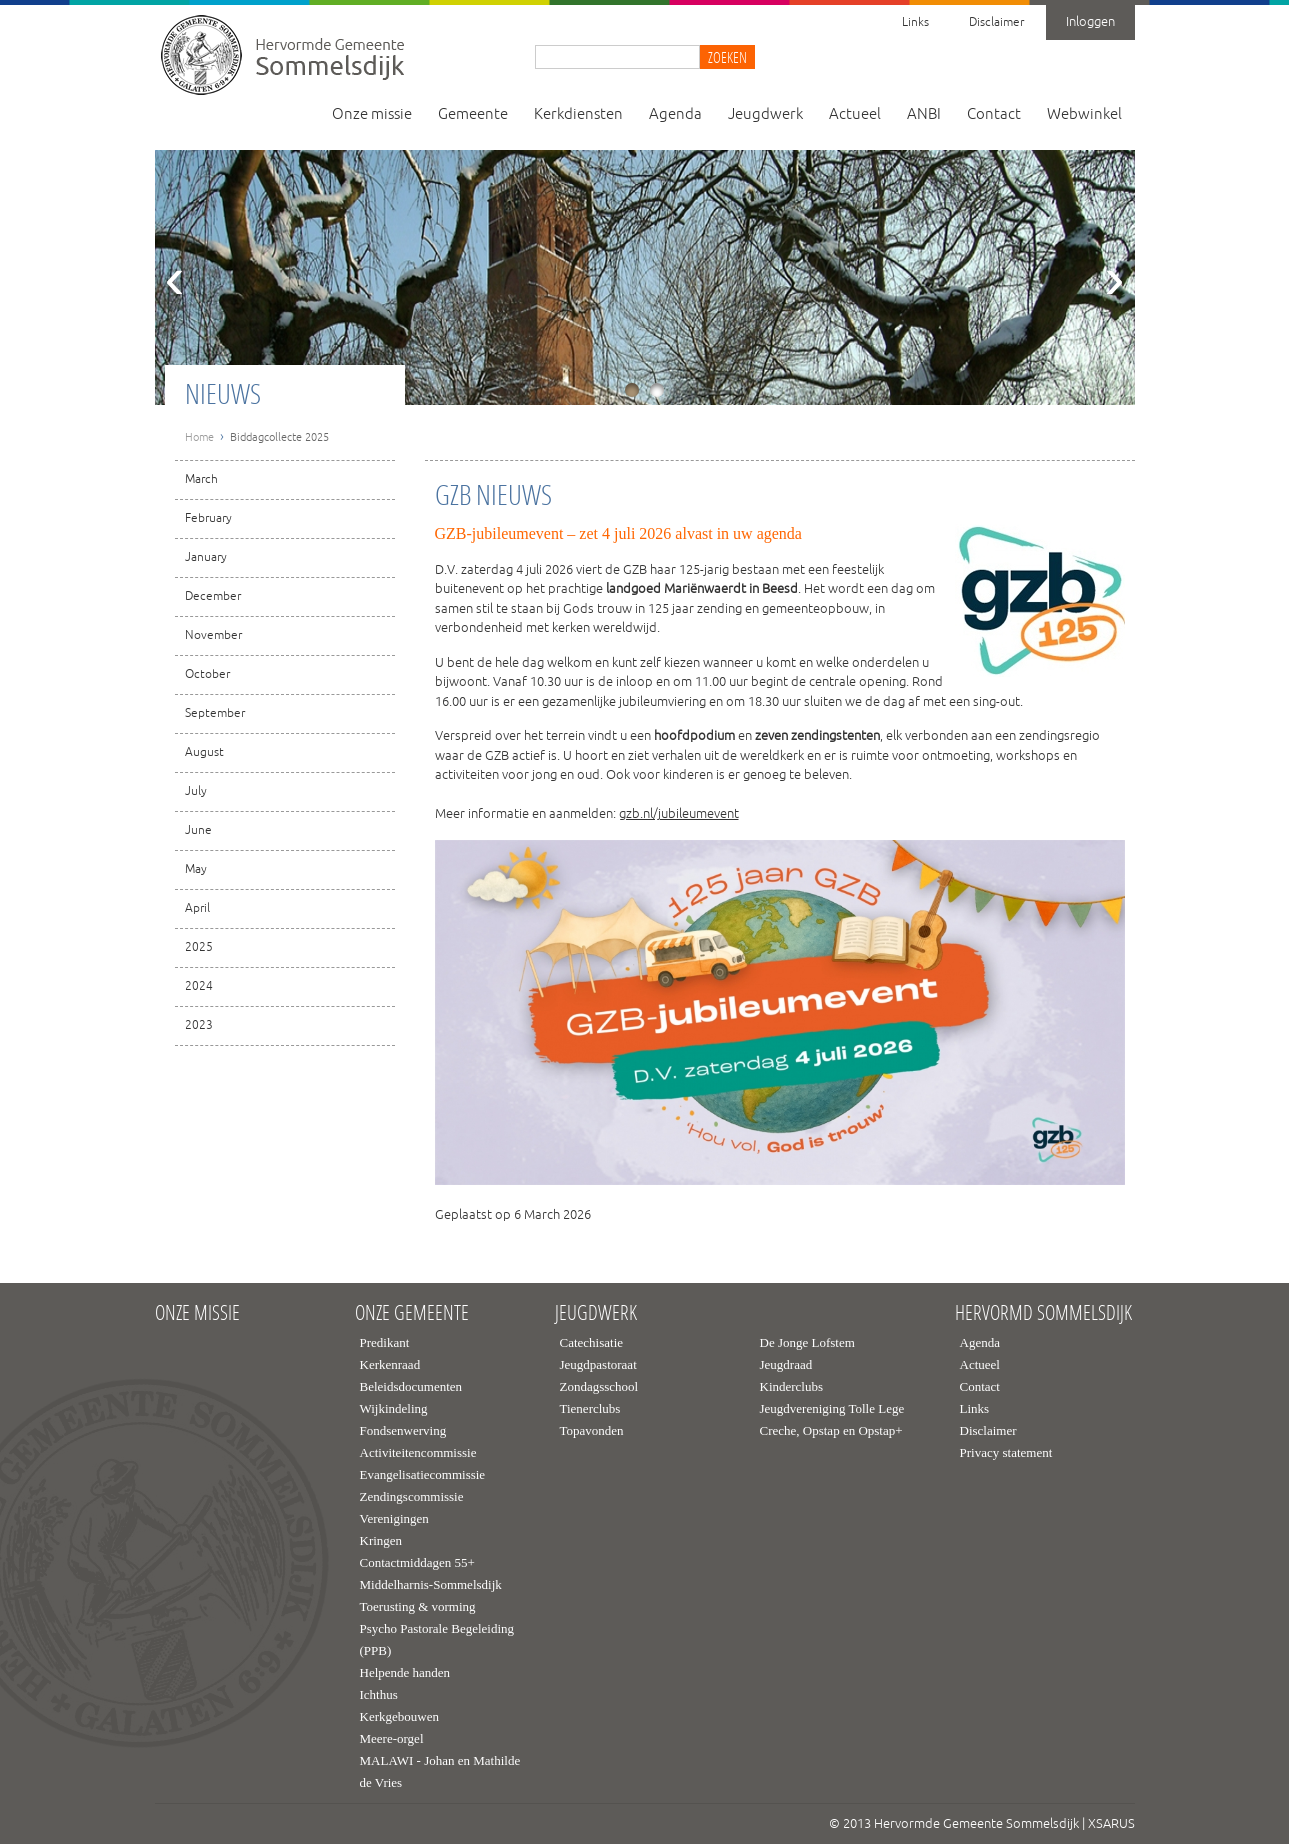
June (198, 830)
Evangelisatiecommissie (423, 1474)
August (204, 752)
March (201, 479)
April (197, 908)
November (213, 635)
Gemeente (473, 114)
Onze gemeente (412, 1313)
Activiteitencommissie (418, 1452)
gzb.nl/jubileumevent (679, 814)
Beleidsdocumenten (411, 1386)
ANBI (924, 114)
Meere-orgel (392, 1738)
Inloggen (1090, 22)
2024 (199, 986)
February (208, 518)
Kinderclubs (792, 1386)
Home (199, 437)
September (215, 713)
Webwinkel (1084, 114)
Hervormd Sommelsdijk (1043, 1313)
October (207, 674)
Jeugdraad (786, 1364)
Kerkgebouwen (399, 1716)
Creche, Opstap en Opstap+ (831, 1430)
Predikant (385, 1342)
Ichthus (379, 1694)
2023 (199, 1025)
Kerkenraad (390, 1364)
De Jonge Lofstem (807, 1342)
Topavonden (592, 1430)
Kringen (381, 1540)
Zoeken (727, 57)
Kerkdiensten (578, 114)
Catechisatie (592, 1342)
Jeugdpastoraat (598, 1364)
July (196, 791)
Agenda (675, 114)
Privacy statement (1006, 1452)
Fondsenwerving (403, 1430)
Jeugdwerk (765, 114)
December (213, 596)
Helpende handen (405, 1672)
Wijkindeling (394, 1408)
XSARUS (1111, 1824)
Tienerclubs (590, 1408)
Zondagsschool (599, 1386)
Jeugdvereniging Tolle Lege (832, 1408)
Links (915, 22)
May (196, 869)
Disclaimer (996, 22)
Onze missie (372, 114)
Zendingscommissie (412, 1496)
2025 (199, 947)
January (206, 557)
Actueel (855, 114)
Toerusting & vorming (418, 1606)
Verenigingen (394, 1518)
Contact (994, 114)
